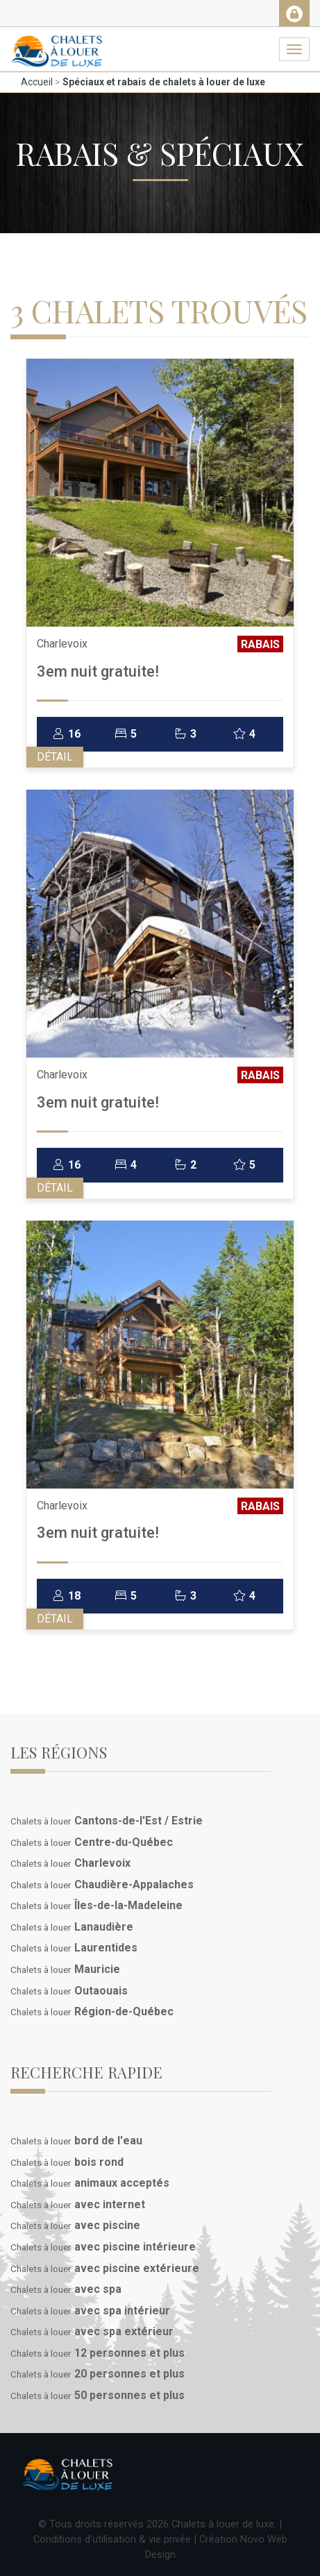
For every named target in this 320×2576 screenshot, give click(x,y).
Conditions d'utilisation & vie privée (112, 2539)
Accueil (37, 81)
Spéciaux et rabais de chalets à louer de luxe (163, 81)
